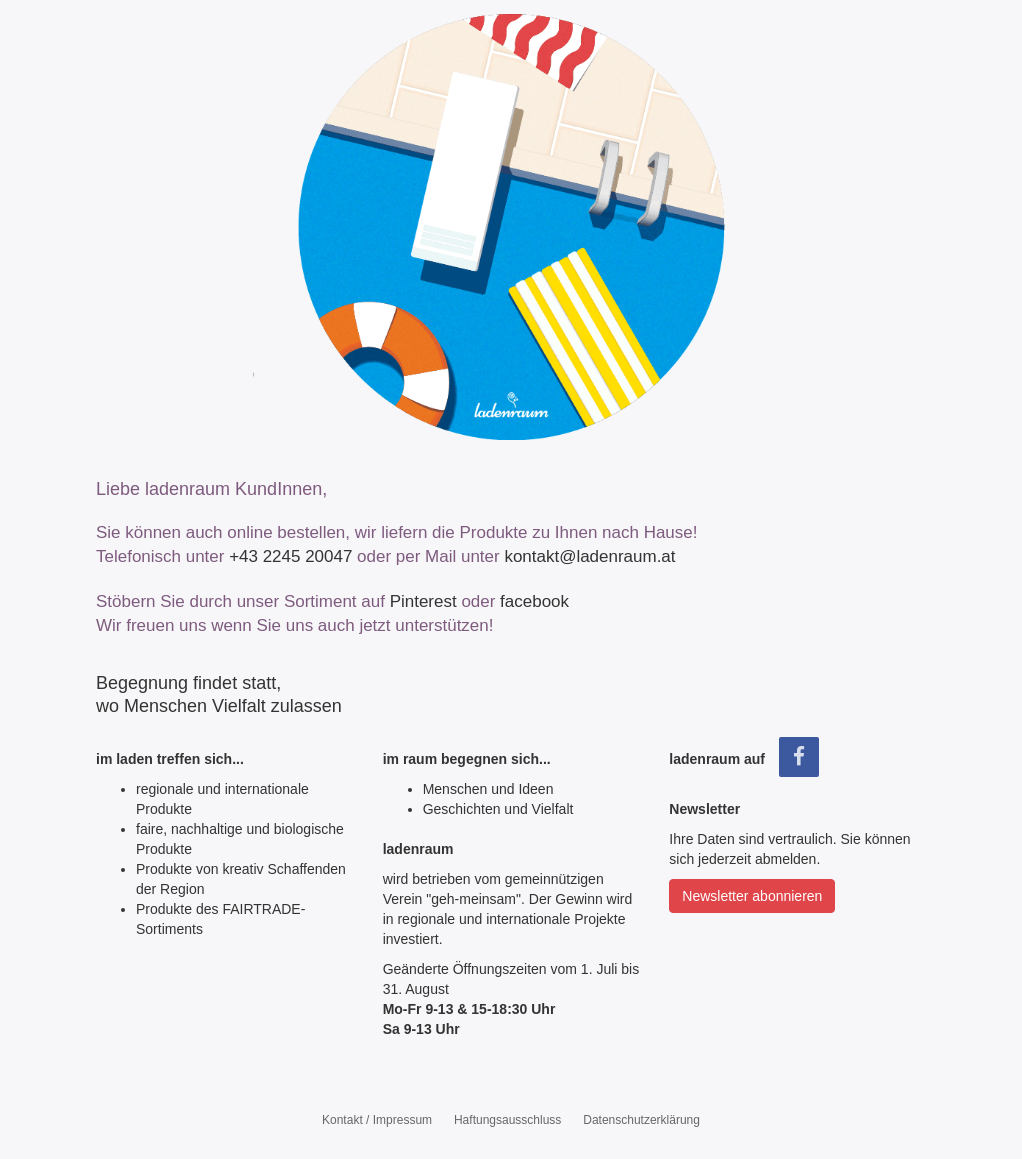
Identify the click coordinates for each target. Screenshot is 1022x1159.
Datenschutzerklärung (641, 1120)
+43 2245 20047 (290, 556)
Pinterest (423, 601)
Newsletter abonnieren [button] (752, 896)
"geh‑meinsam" (473, 899)
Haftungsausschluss (507, 1120)
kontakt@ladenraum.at (589, 556)
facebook (534, 601)
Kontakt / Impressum (377, 1120)
